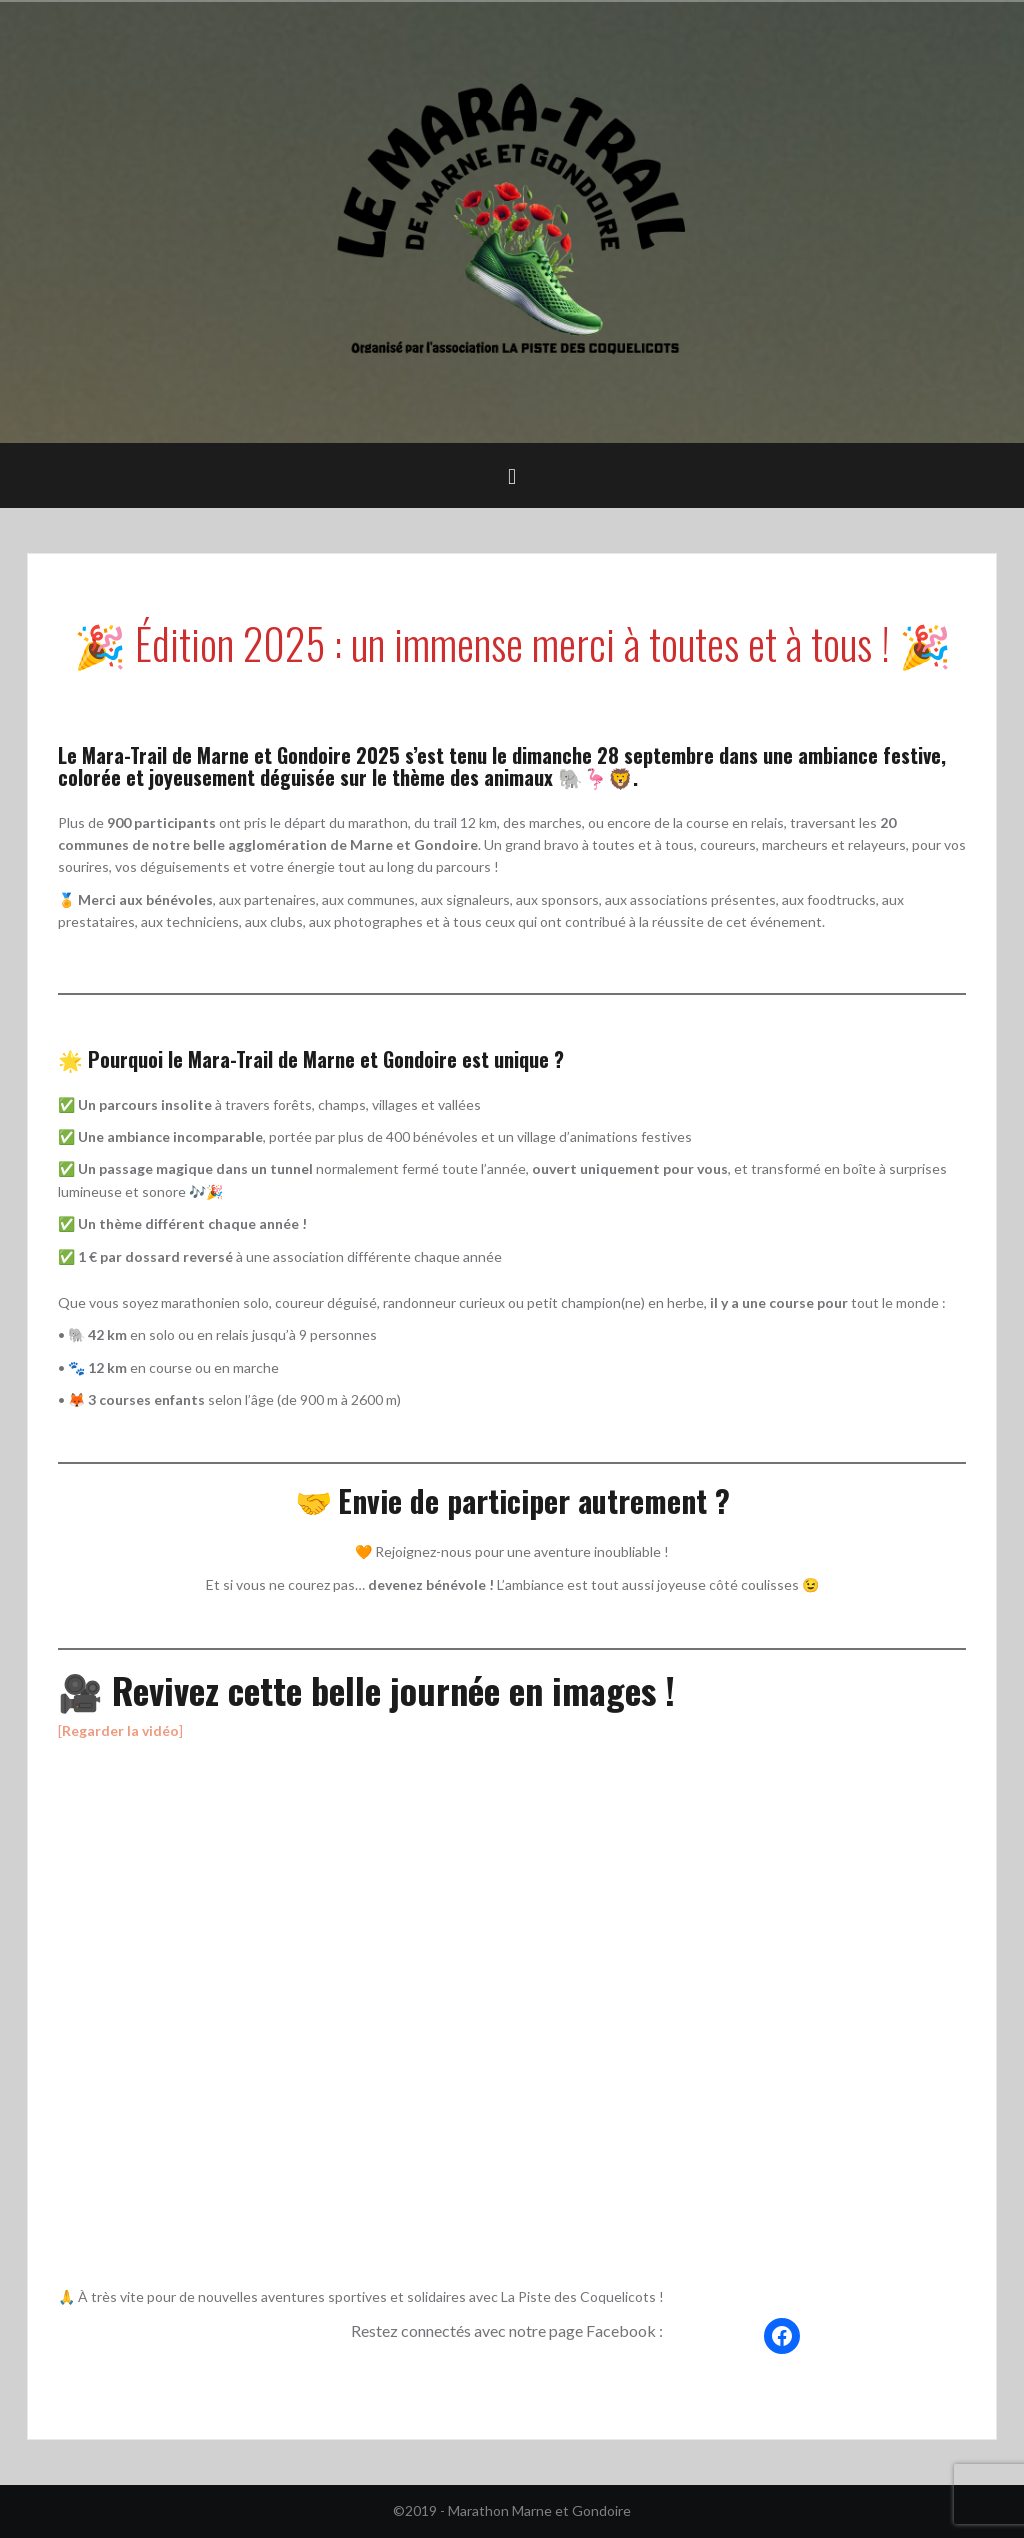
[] (120, 1730)
